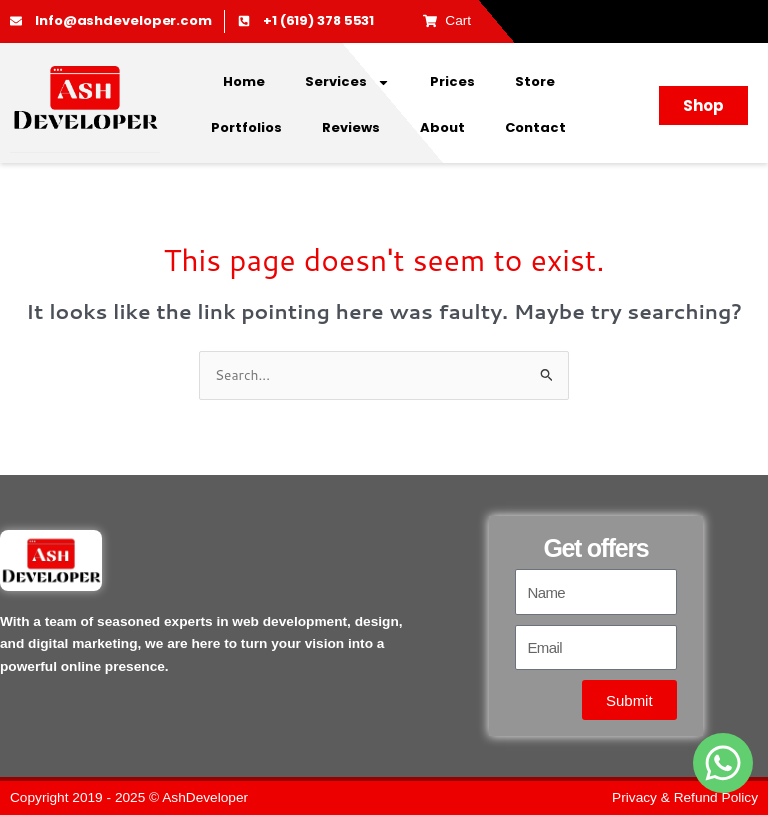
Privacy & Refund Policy (685, 797)
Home (244, 81)
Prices (452, 81)
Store (535, 81)
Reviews (351, 127)
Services (347, 82)
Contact (535, 127)
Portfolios (246, 127)
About (442, 127)
